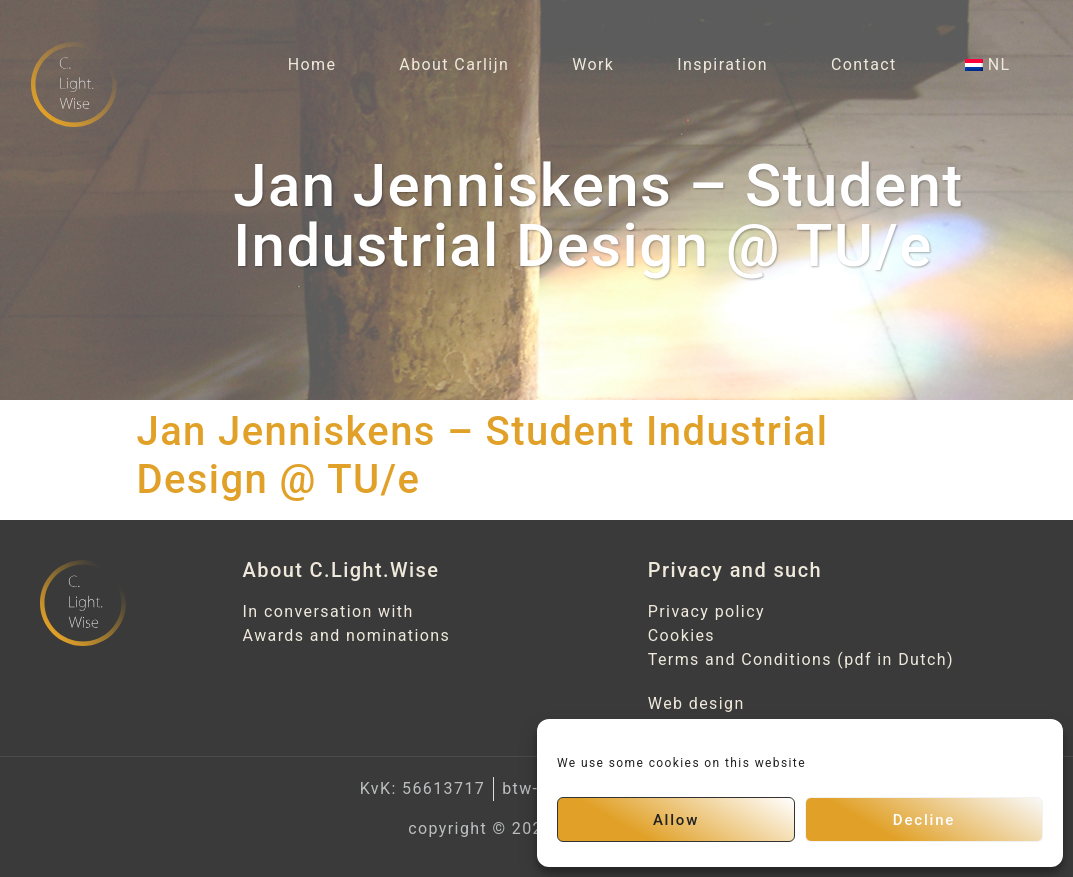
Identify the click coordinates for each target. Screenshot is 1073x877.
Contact (864, 64)
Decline (924, 820)
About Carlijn (454, 64)
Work (593, 64)
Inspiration (722, 64)
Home (312, 64)
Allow (676, 820)
